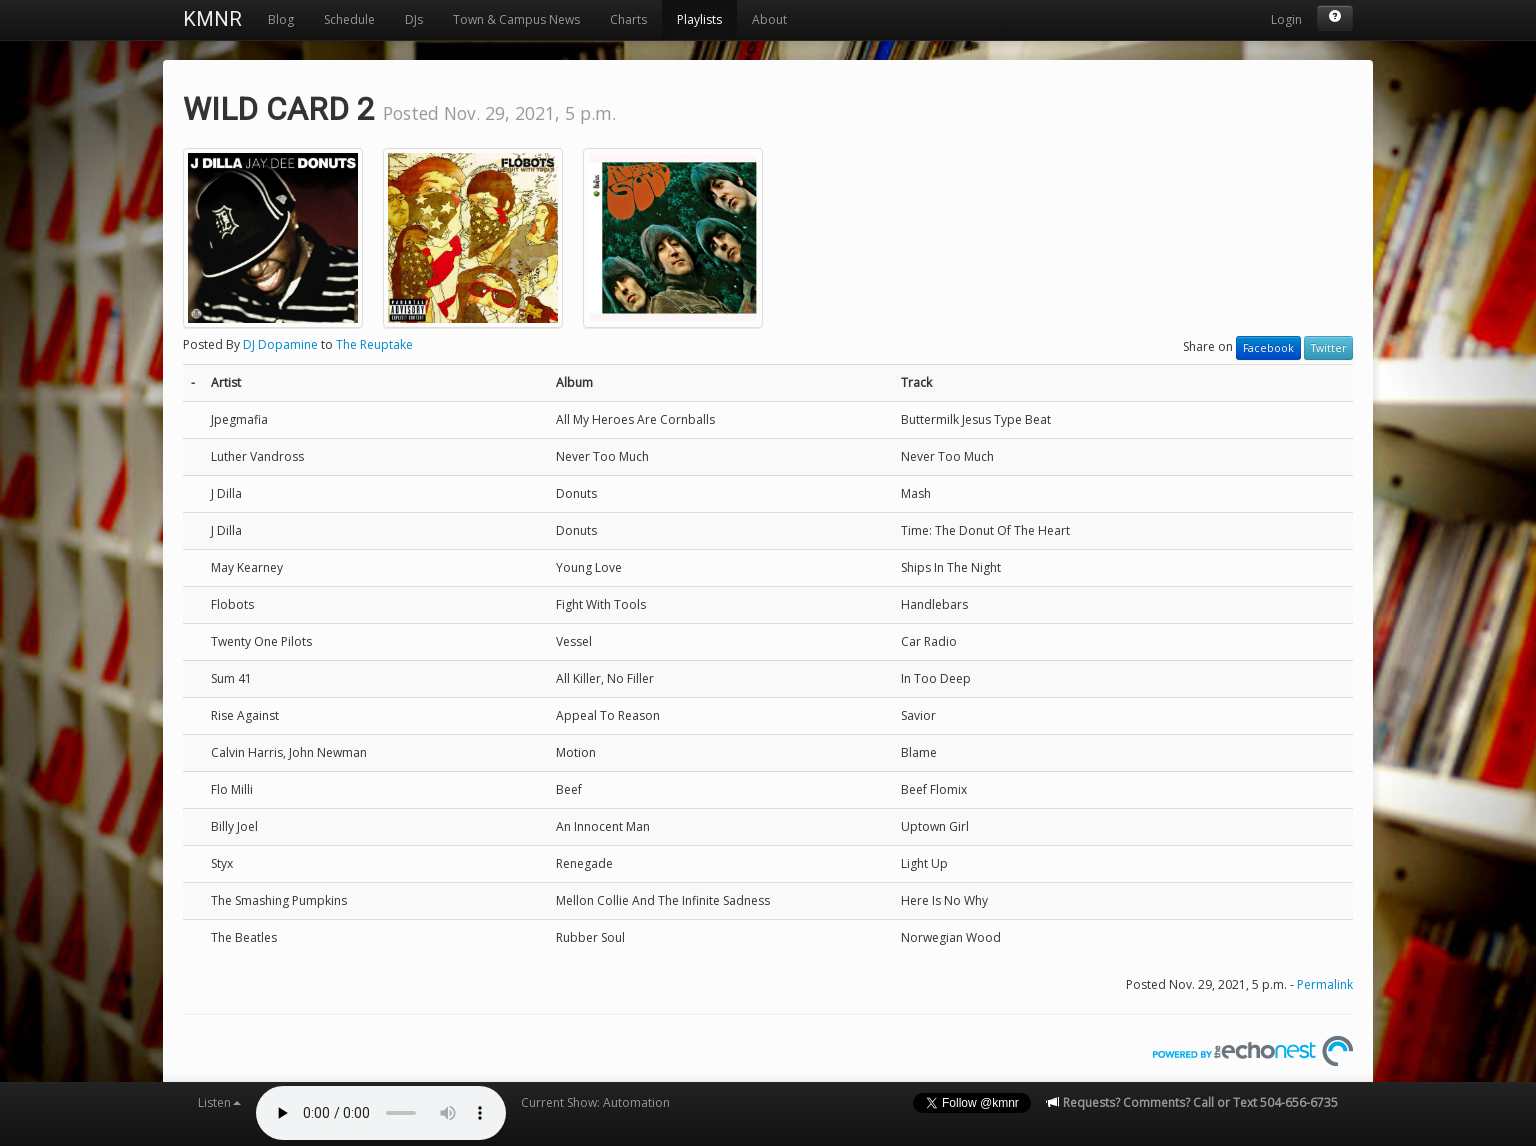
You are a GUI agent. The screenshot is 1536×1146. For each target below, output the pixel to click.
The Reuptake (374, 344)
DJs (414, 19)
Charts (628, 19)
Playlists (699, 19)
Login (1286, 19)
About (769, 19)
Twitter (1328, 348)
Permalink (1325, 984)
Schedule (349, 19)
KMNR (212, 19)
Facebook (1268, 348)
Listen (219, 1102)
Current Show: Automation (595, 1102)
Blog (281, 19)
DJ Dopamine (280, 344)
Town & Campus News (516, 19)
